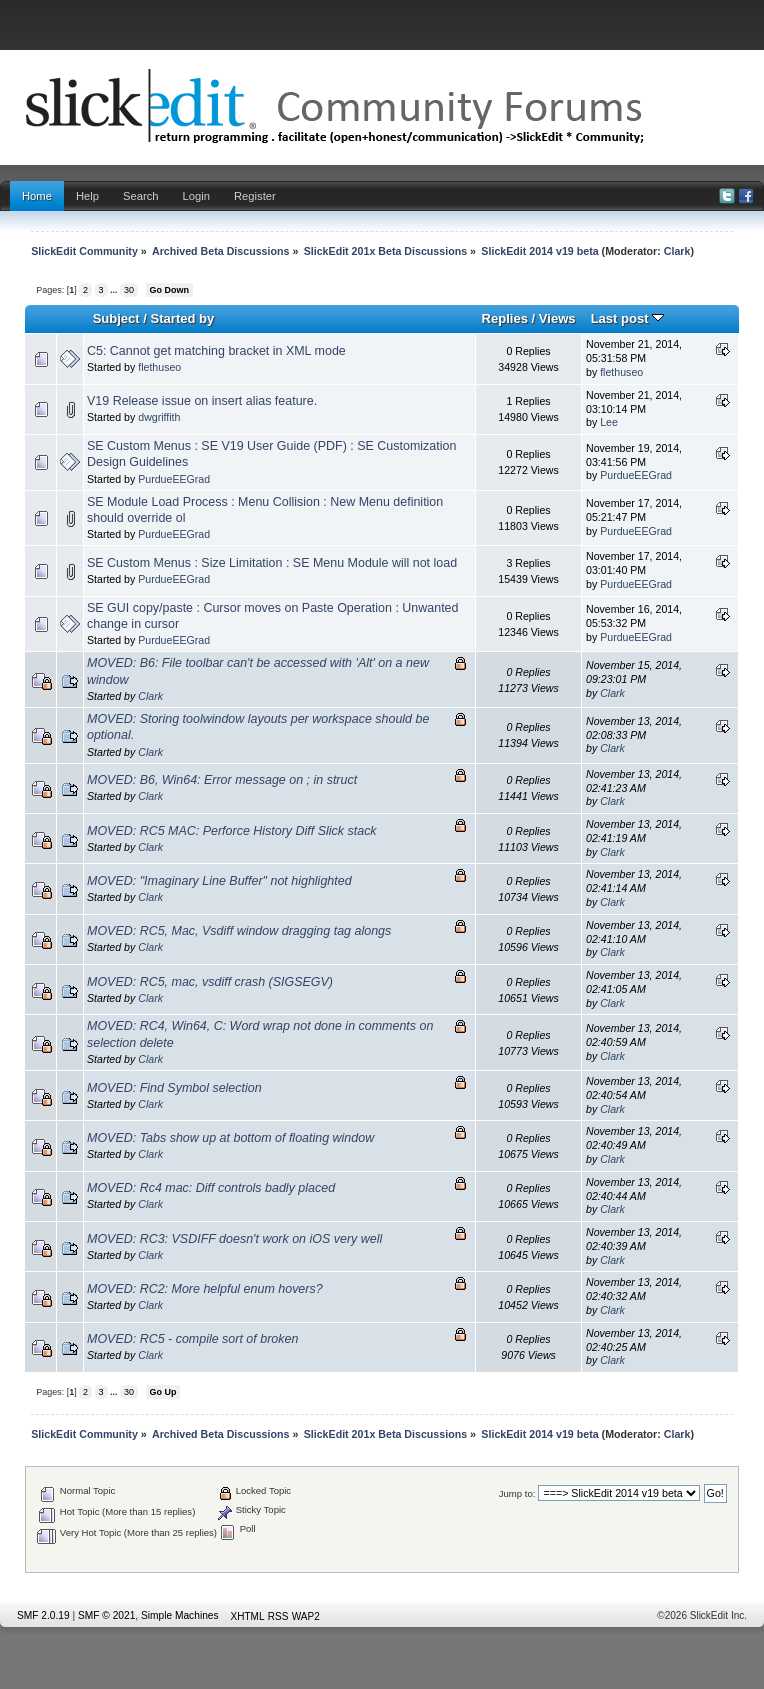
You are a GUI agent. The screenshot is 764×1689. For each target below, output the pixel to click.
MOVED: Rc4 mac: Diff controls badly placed (211, 1188)
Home (37, 196)
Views (557, 318)
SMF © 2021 (106, 1615)
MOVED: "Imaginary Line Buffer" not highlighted (219, 881)
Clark (677, 251)
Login (196, 196)
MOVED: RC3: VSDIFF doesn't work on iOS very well (234, 1239)
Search (141, 196)
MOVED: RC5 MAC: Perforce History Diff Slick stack (232, 831)
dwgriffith (159, 417)
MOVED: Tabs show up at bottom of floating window (230, 1138)
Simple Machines (180, 1615)
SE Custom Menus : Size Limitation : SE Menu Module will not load (272, 563)
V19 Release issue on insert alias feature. (202, 401)
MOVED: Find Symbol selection (174, 1088)
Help (87, 196)
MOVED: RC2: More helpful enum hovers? (205, 1289)
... (115, 290)
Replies (505, 318)
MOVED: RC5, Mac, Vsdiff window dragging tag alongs (239, 931)
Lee (609, 422)
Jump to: (517, 1493)
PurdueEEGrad (174, 479)
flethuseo (159, 367)
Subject (116, 318)
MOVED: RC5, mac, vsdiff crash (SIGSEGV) (210, 982)
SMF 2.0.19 (43, 1615)
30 (129, 290)
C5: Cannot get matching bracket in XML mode (216, 351)
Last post (628, 318)
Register (255, 196)
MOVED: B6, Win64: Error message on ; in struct (222, 780)
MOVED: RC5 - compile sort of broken (192, 1339)
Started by (183, 318)
